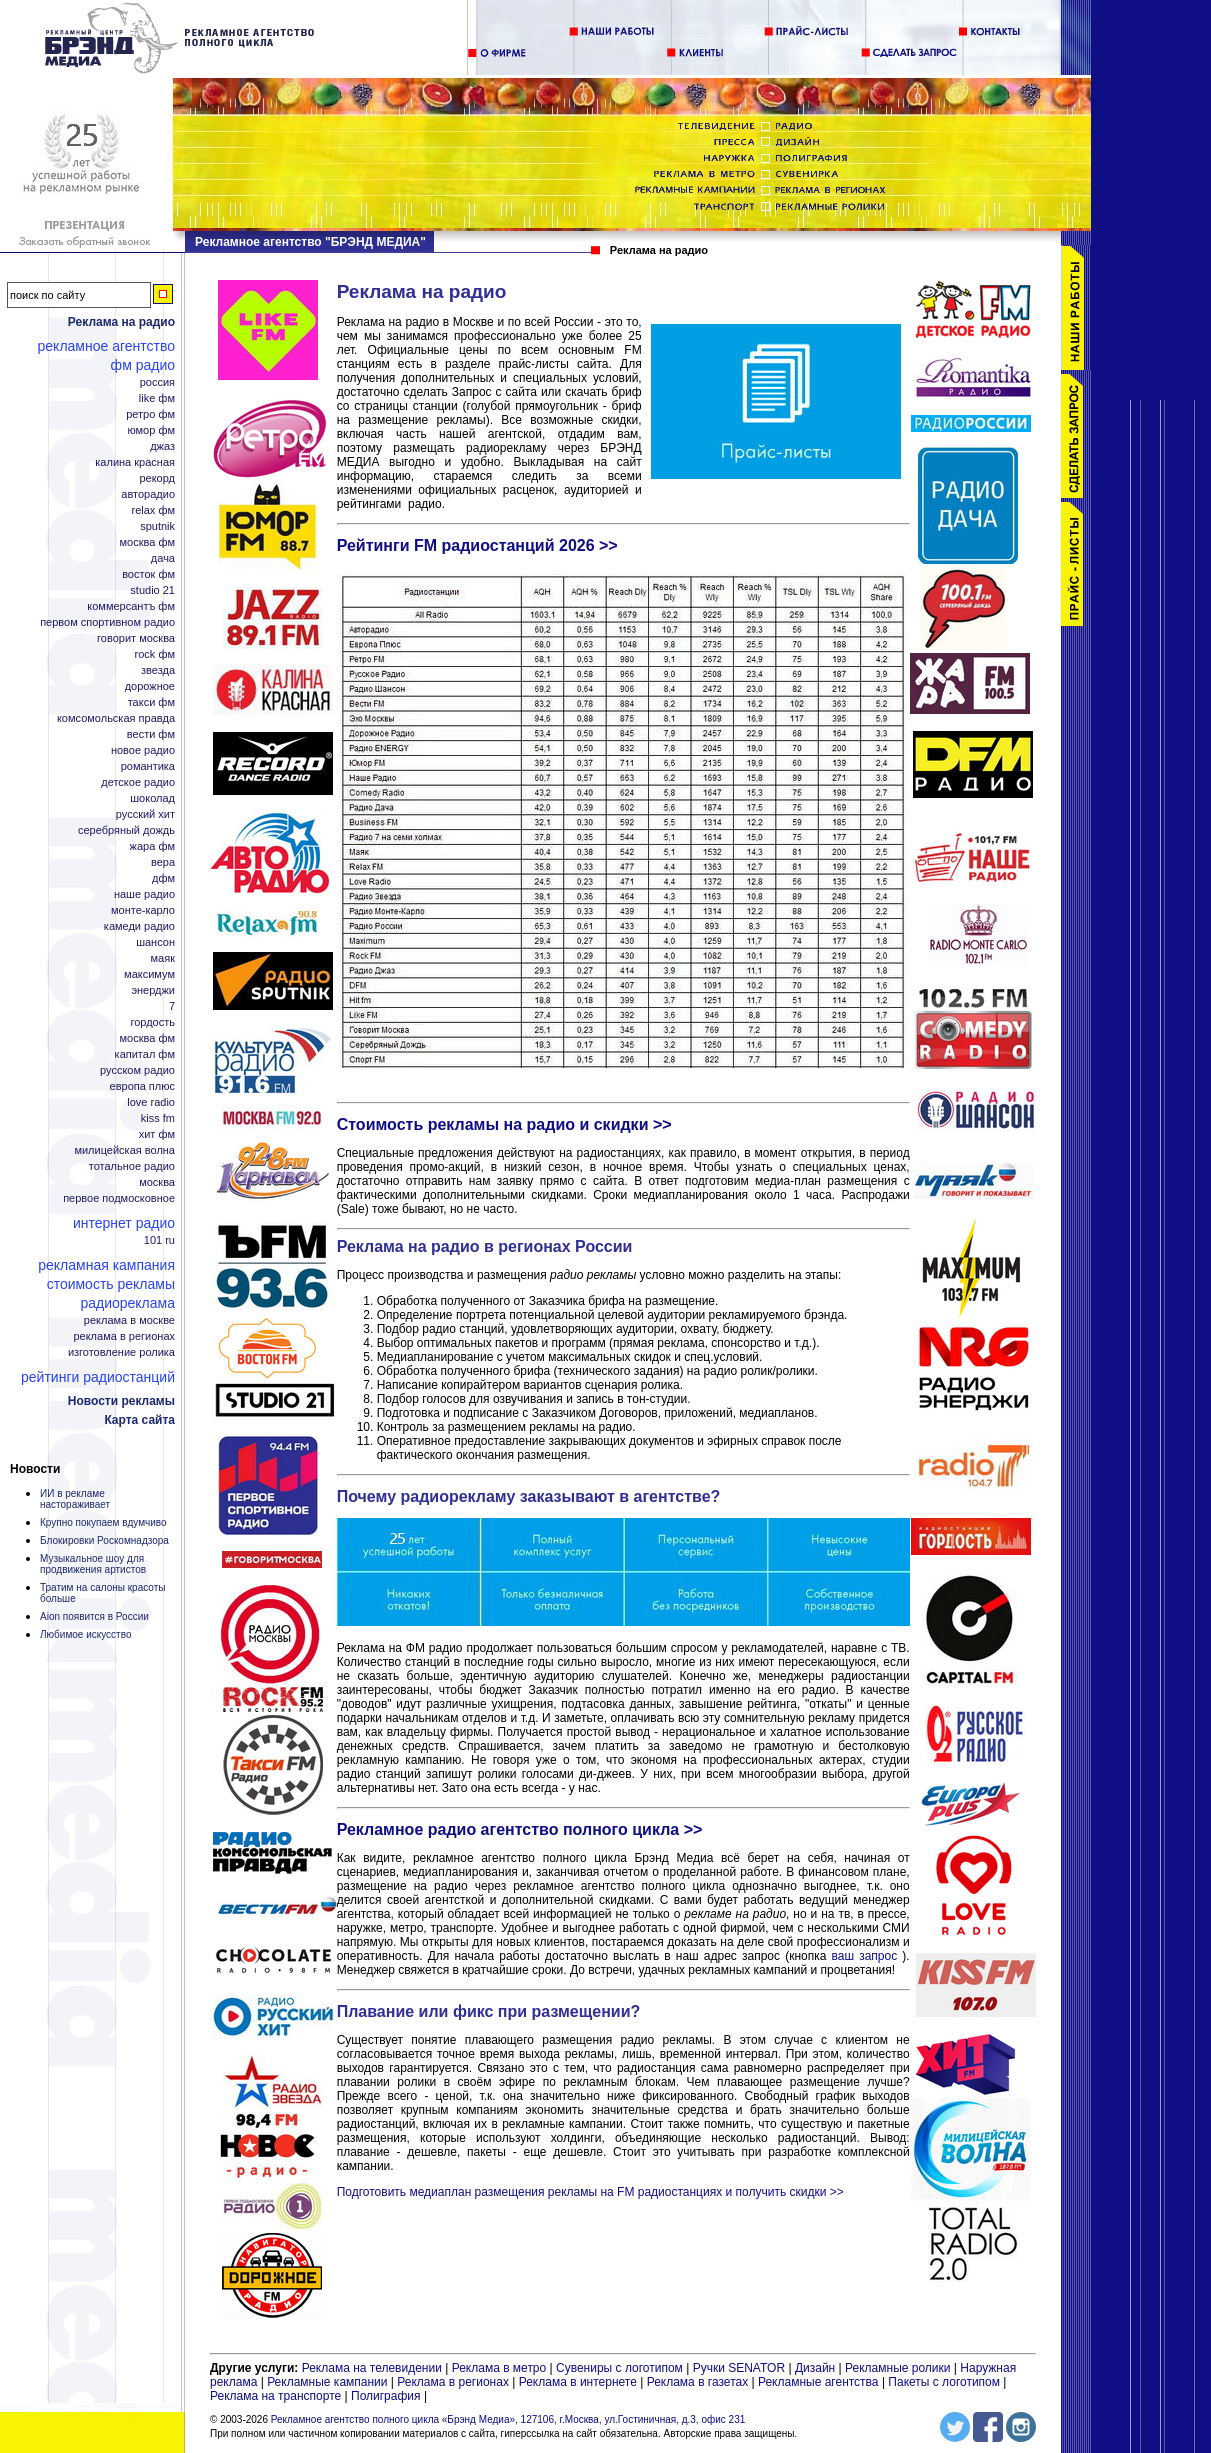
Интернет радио (124, 1223)
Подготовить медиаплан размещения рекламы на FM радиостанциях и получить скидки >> (590, 2192)
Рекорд (157, 478)
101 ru (159, 1240)
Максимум (149, 974)
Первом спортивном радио (107, 622)
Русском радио (137, 1070)
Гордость (152, 1022)
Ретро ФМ (150, 414)
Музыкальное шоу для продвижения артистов (93, 1564)
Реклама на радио (121, 322)
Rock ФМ (155, 654)
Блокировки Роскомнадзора (104, 1540)
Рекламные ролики (897, 2368)
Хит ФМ (157, 1134)
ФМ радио (143, 365)
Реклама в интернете (578, 2382)
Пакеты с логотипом (944, 2382)
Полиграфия (386, 2396)
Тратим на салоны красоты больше (102, 1593)
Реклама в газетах (699, 2382)
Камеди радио (139, 926)
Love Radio (151, 1102)
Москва (157, 1182)
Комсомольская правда (116, 718)
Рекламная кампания (106, 1265)
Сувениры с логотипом (619, 2368)
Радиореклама (127, 1303)
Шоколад (152, 798)
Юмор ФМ (151, 430)
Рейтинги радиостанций (98, 1377)
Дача (163, 558)
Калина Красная (135, 462)
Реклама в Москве (129, 1320)
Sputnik (157, 526)
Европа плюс (142, 1086)
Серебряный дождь (126, 830)
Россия (157, 382)
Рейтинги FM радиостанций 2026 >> (477, 545)
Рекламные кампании (327, 2382)
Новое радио (143, 750)
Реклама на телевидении (372, 2368)
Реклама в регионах (124, 1336)
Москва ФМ (148, 542)
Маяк (163, 958)
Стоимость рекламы (111, 1284)
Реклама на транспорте (275, 2396)
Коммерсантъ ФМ (131, 606)
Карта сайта (139, 1420)
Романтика (148, 766)
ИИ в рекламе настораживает (75, 1499)
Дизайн (815, 2368)
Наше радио (144, 894)
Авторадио (148, 494)
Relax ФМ (153, 510)
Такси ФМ (151, 702)
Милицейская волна (124, 1150)
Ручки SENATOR (739, 2368)
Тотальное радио (132, 1166)
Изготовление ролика (121, 1352)
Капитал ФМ (145, 1054)
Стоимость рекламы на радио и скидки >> (504, 1124)
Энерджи (153, 990)
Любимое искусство (85, 1634)
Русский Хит (145, 814)
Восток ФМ (148, 574)
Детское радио (138, 782)
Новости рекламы (121, 1401)
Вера (163, 862)
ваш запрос (865, 1956)
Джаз (162, 446)
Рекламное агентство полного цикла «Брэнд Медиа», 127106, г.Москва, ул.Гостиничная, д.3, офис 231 (508, 2419)
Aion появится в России (94, 1616)
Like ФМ (157, 398)
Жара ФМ (152, 846)
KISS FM (158, 1118)
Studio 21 (152, 590)
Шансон (155, 942)
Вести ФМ (151, 734)
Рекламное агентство (106, 346)
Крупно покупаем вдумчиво (103, 1522)
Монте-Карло (143, 910)
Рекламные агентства (820, 2382)
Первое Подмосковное (119, 1198)
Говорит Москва (136, 638)
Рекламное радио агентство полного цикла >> (520, 1829)
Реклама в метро (499, 2368)
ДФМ (163, 878)
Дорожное (150, 686)
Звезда (158, 670)
